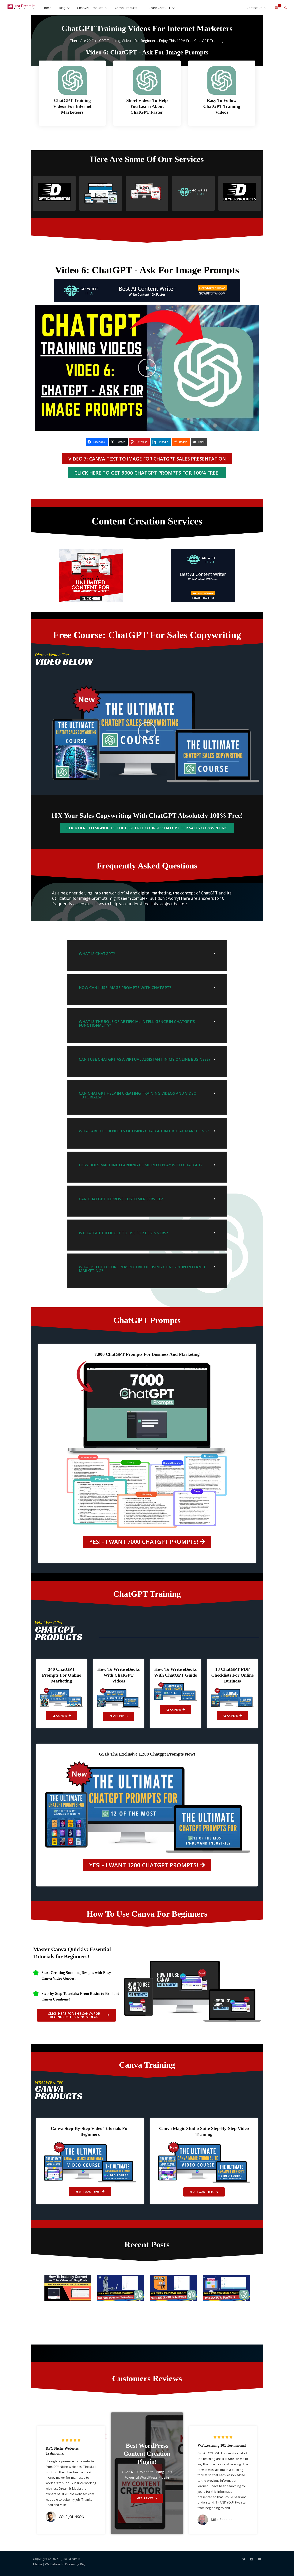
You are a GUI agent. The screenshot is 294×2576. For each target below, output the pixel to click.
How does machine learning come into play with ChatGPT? (140, 1165)
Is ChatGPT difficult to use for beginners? (123, 1232)
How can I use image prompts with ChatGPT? (125, 987)
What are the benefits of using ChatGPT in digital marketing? (144, 1131)
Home (47, 8)
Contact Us (254, 8)
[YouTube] (259, 2559)
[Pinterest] (251, 2559)
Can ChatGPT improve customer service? (121, 1198)
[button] (285, 7)
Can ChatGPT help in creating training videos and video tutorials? (138, 1095)
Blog (62, 8)
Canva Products (126, 8)
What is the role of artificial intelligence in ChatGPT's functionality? (137, 1023)
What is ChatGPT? (97, 953)
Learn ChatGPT (160, 8)
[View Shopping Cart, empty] (276, 8)
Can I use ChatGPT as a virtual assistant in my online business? (144, 1059)
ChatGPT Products (90, 8)
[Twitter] (243, 2559)
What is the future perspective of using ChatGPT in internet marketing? (142, 1268)
